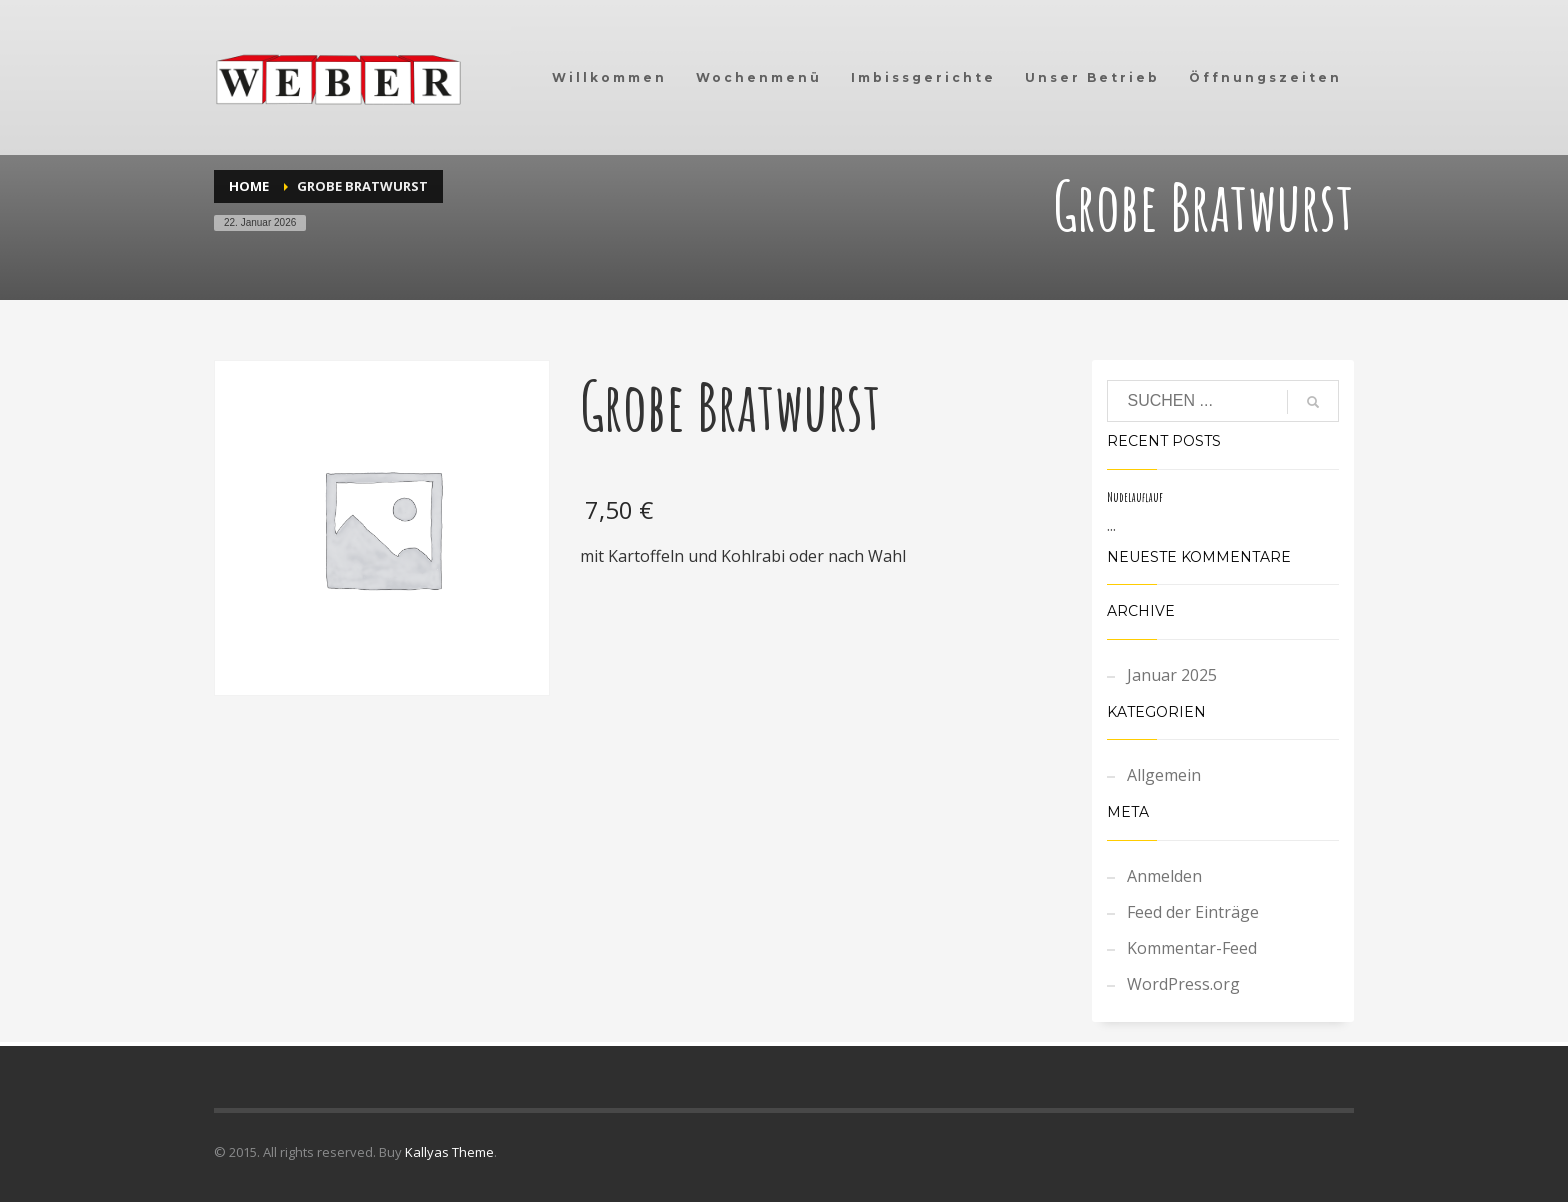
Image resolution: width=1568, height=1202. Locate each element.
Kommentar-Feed (1192, 948)
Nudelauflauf (1135, 497)
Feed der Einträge (1193, 912)
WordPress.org (1183, 984)
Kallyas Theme (449, 1152)
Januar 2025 (1172, 675)
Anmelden (1164, 876)
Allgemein (1164, 775)
